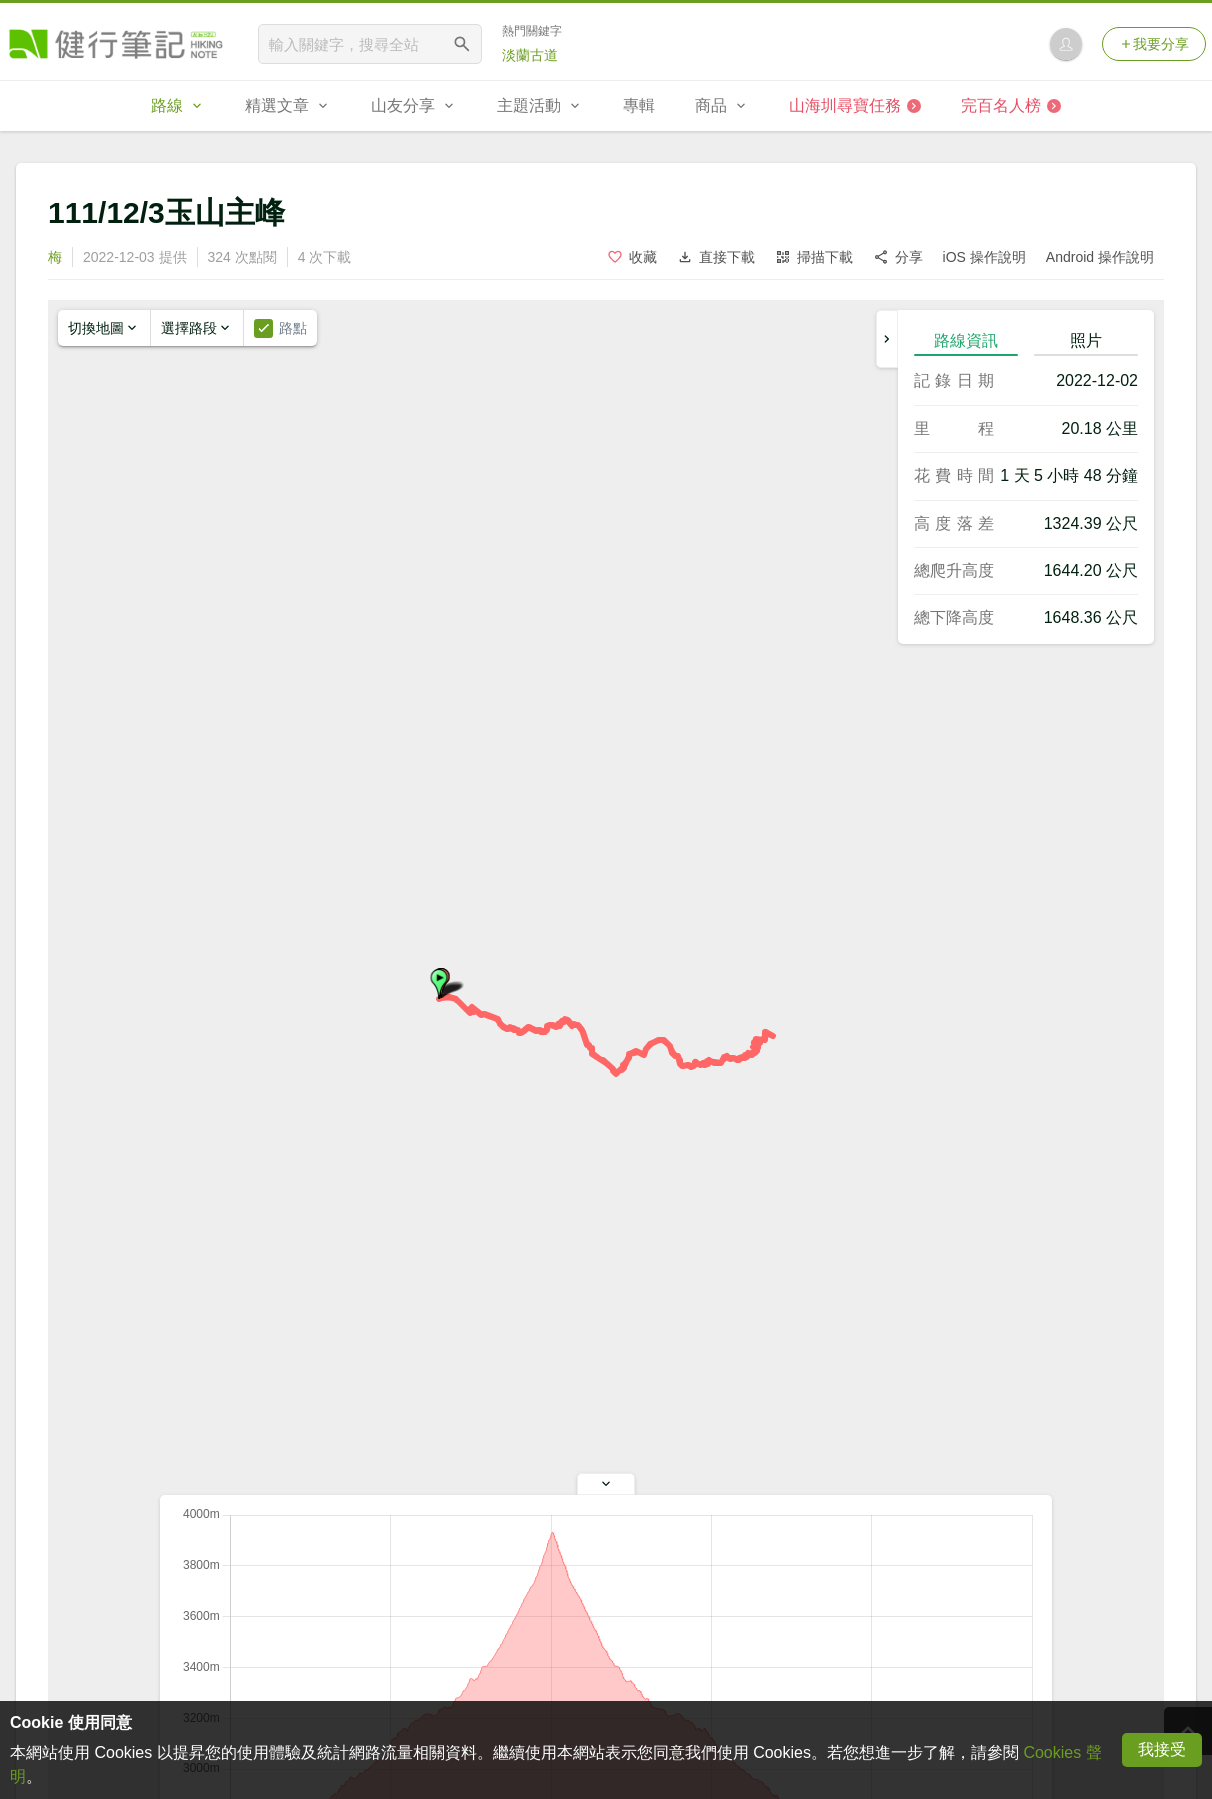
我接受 (1162, 1749)
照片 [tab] (1086, 340)
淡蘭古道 (530, 55)
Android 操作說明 (1100, 257)
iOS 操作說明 (984, 257)
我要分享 (1154, 44)
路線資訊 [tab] (966, 340)
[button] (439, 984)
